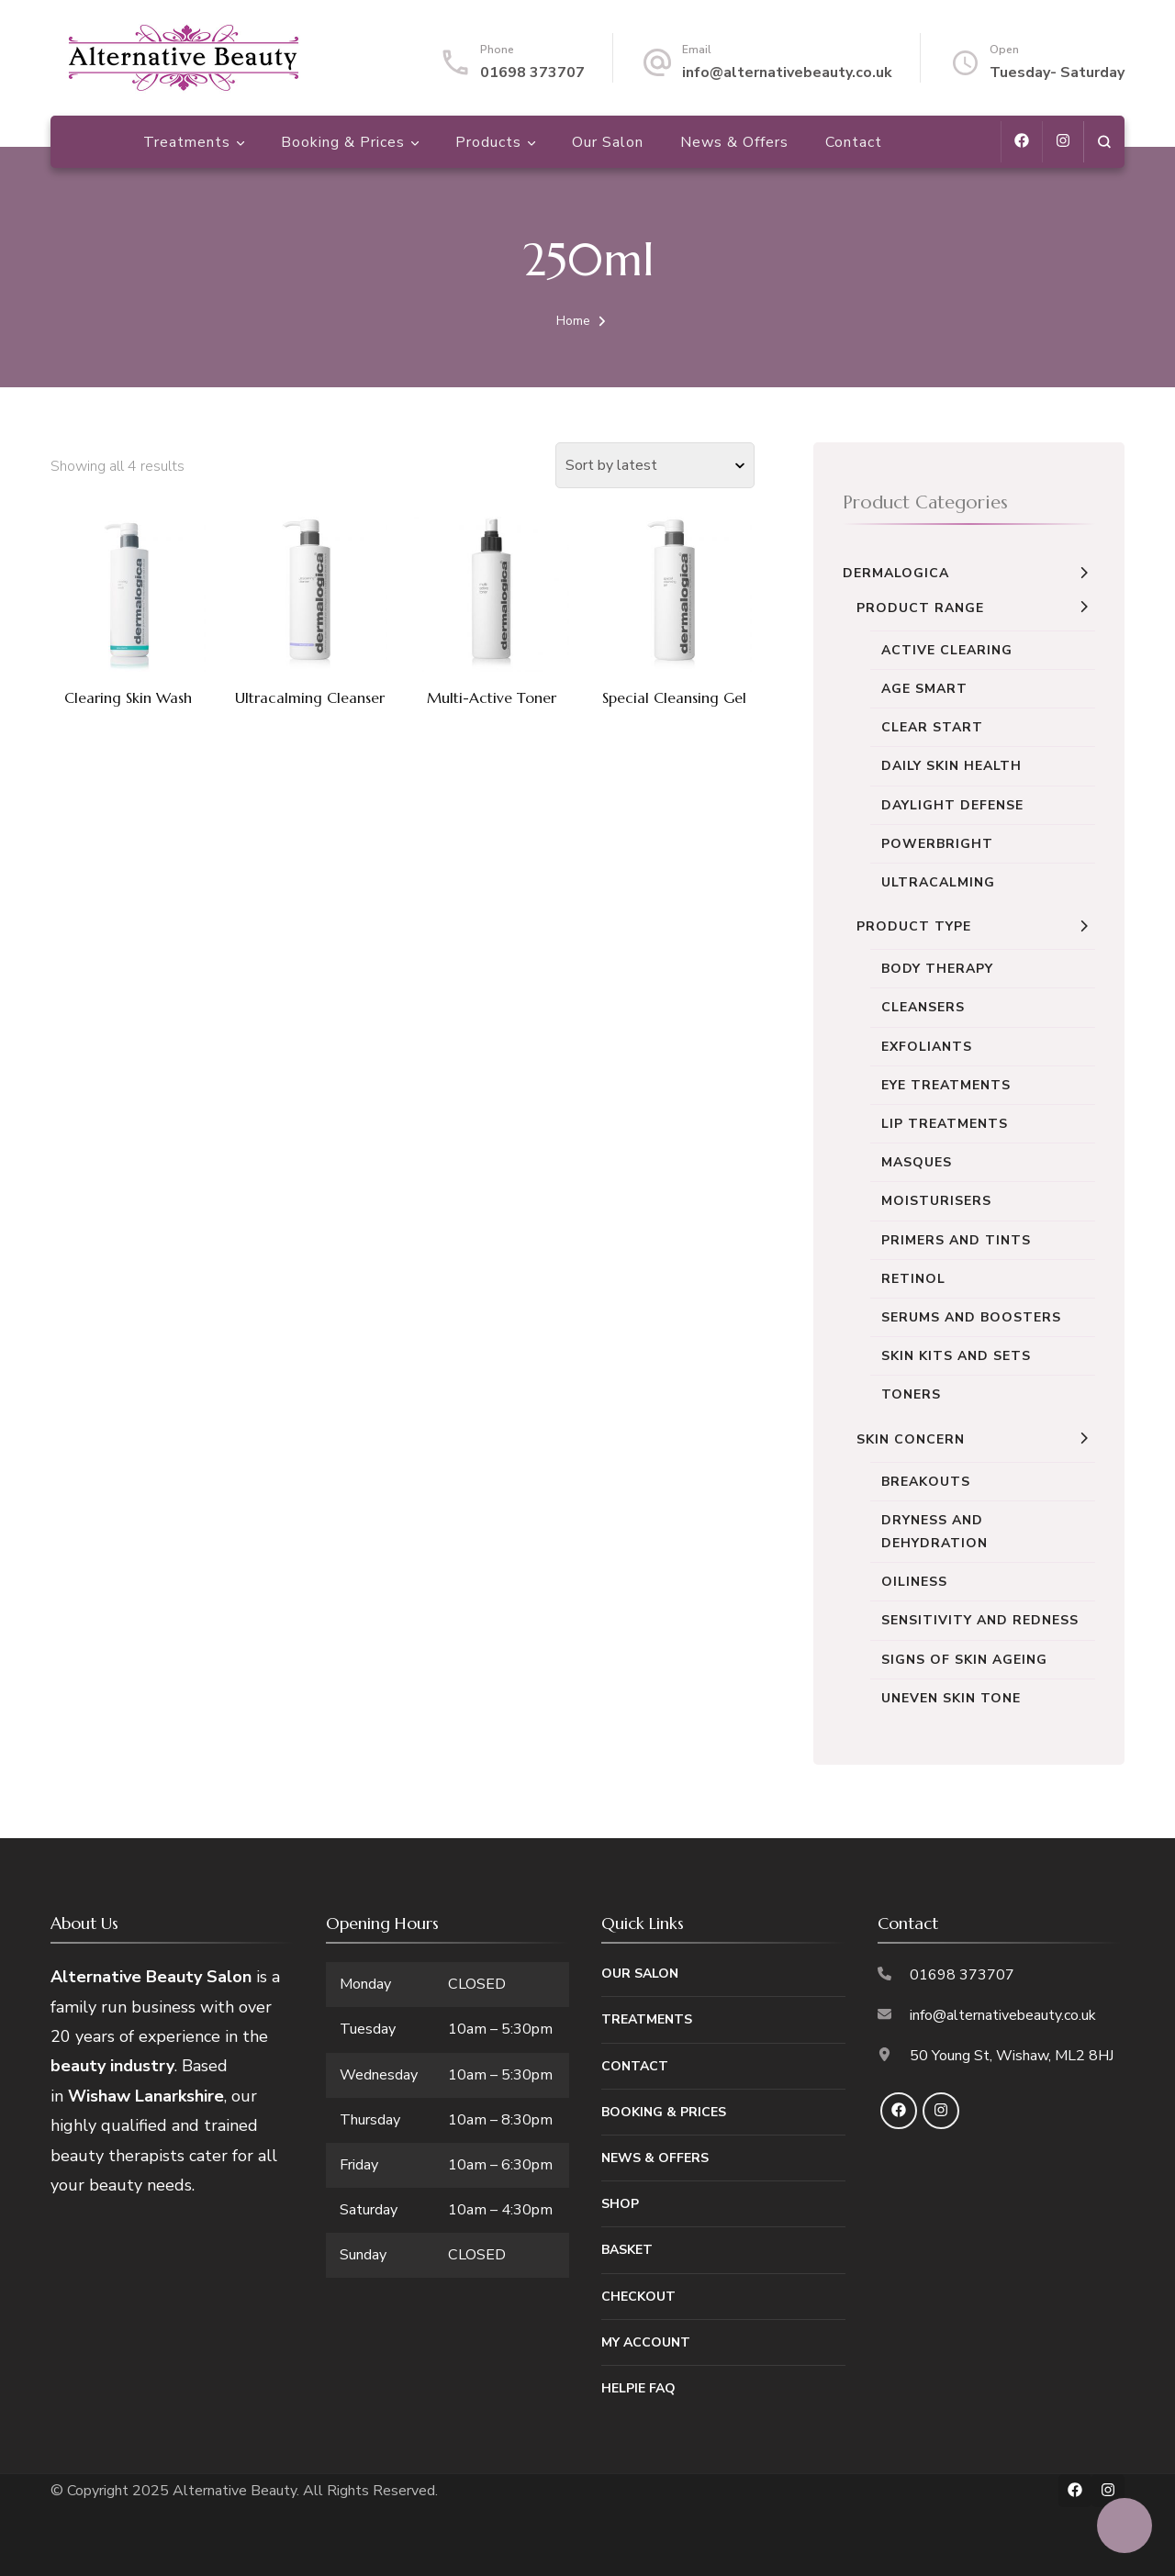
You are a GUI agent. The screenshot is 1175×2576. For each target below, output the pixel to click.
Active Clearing (947, 650)
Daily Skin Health (951, 766)
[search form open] (1104, 141)
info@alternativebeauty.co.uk (787, 72)
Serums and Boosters (971, 1317)
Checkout (638, 2296)
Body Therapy (937, 968)
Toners (911, 1394)
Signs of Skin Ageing (964, 1659)
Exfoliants (926, 1046)
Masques (916, 1162)
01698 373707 (532, 72)
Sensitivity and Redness (980, 1620)
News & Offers (734, 142)
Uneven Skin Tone (951, 1698)
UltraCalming (938, 882)
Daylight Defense (952, 805)
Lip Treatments (944, 1123)
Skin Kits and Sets (956, 1356)
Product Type (913, 926)
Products (488, 142)
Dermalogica (896, 573)
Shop (620, 2204)
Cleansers (923, 1007)
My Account (645, 2342)
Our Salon (607, 142)
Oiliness (914, 1581)
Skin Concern (910, 1439)
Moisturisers (936, 1201)
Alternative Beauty (235, 2491)
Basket (627, 2249)
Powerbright (937, 844)
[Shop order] (655, 465)
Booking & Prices (343, 142)
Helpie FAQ (638, 2388)
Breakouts (925, 1481)
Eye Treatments (946, 1085)
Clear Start (932, 727)
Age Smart (924, 688)
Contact (853, 142)
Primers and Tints (956, 1240)
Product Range (920, 608)
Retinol (913, 1279)
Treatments (186, 142)
